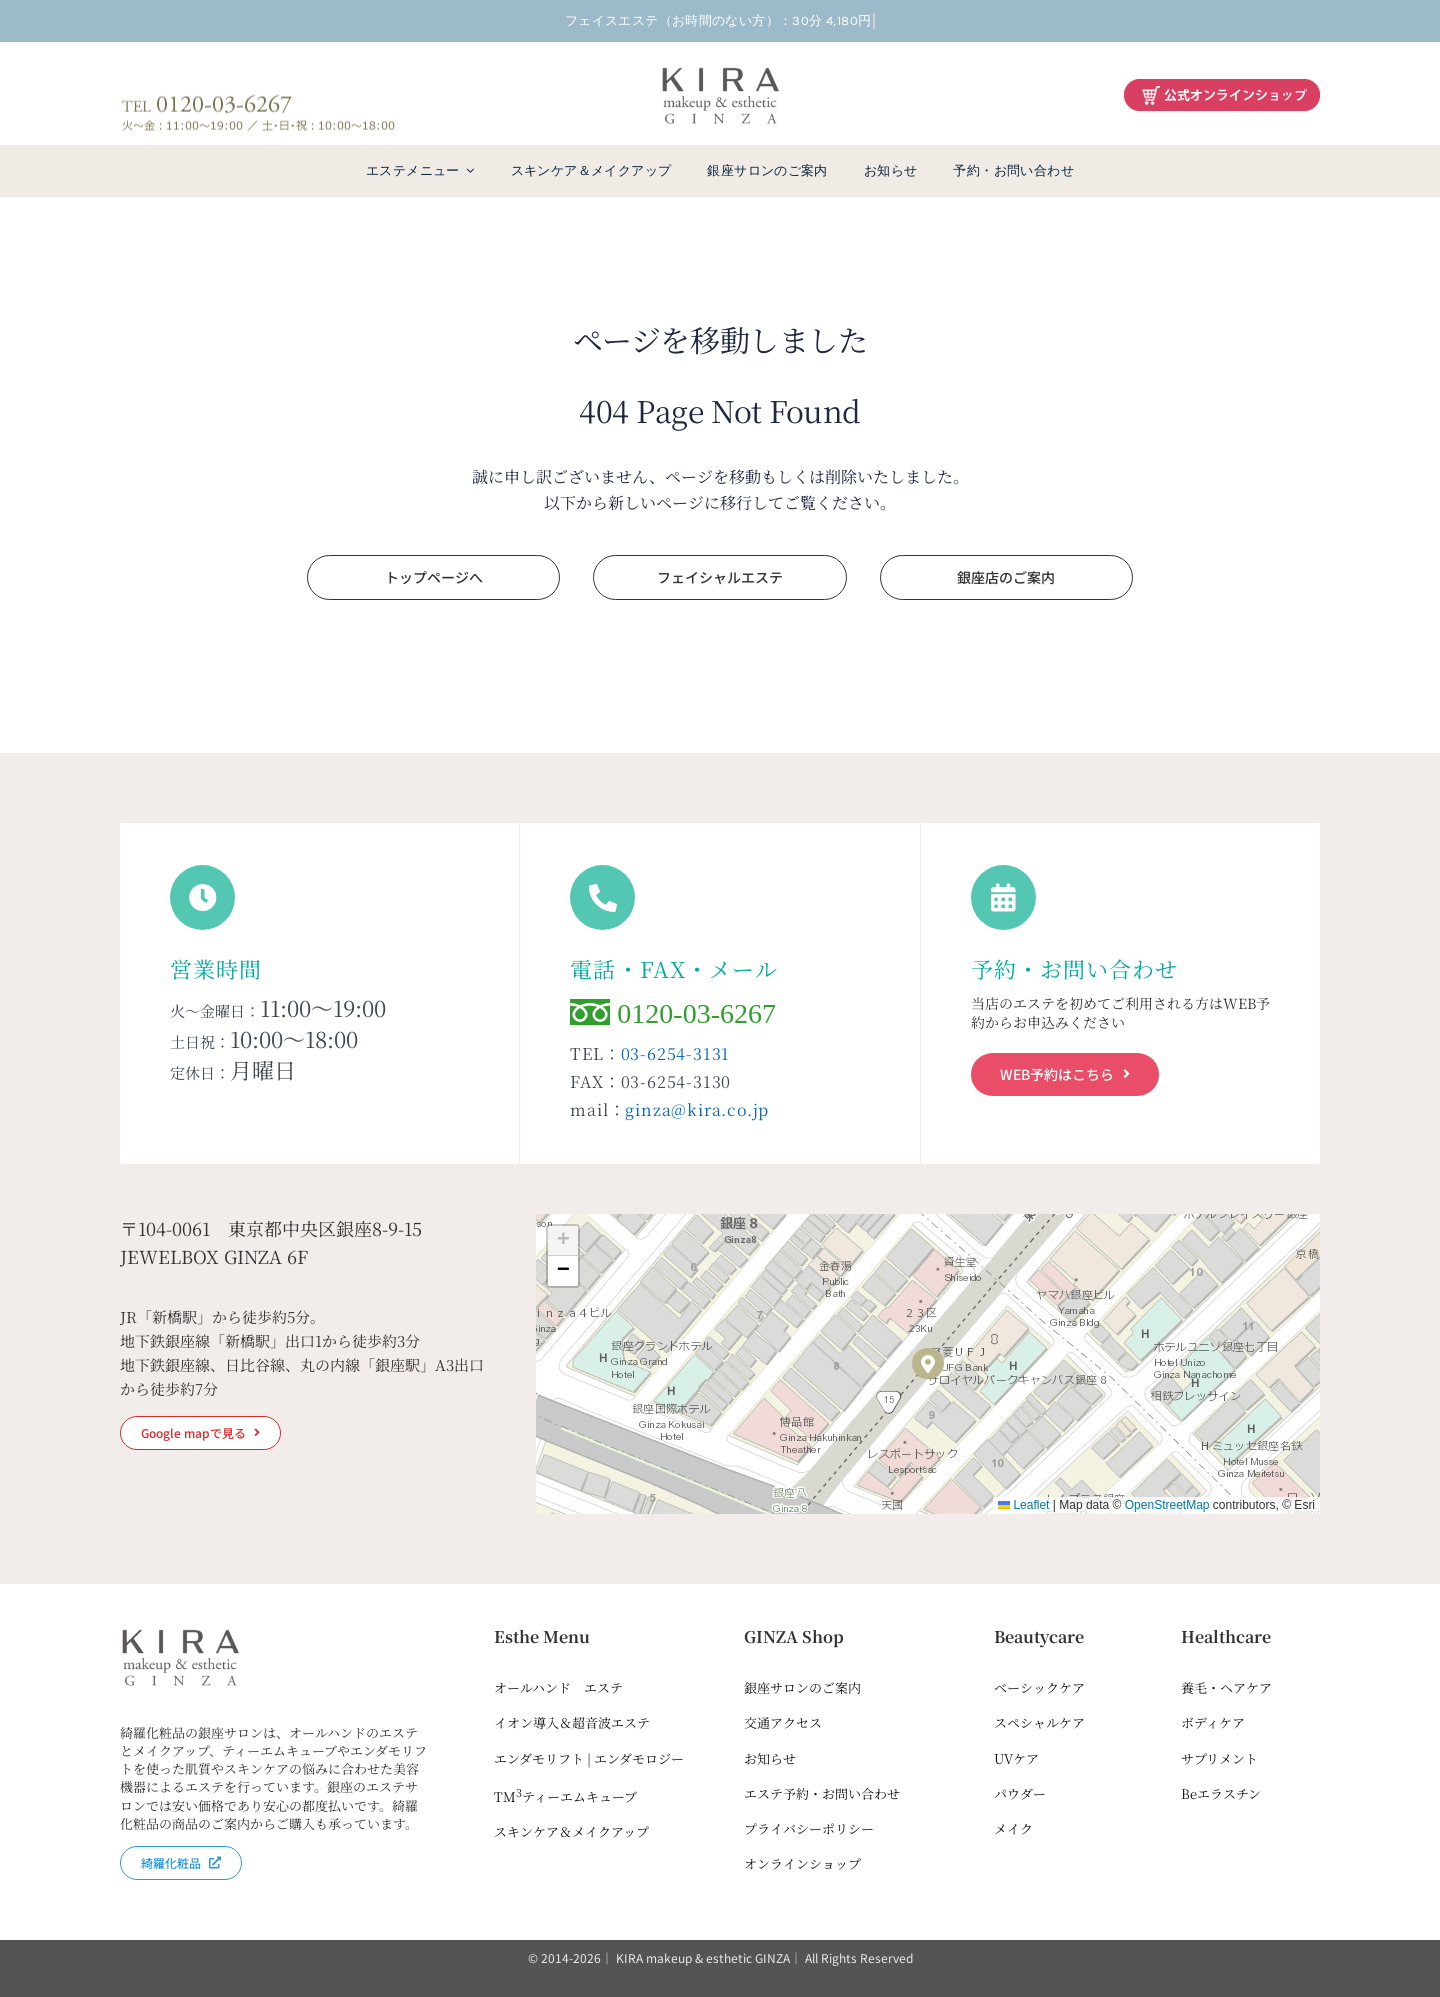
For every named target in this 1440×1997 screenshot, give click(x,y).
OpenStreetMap (1167, 1505)
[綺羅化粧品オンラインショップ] (1222, 88)
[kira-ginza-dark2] (720, 71)
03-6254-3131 (676, 1053)
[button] (928, 1364)
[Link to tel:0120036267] (602, 897)
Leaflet (1023, 1505)
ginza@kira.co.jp (697, 1109)
